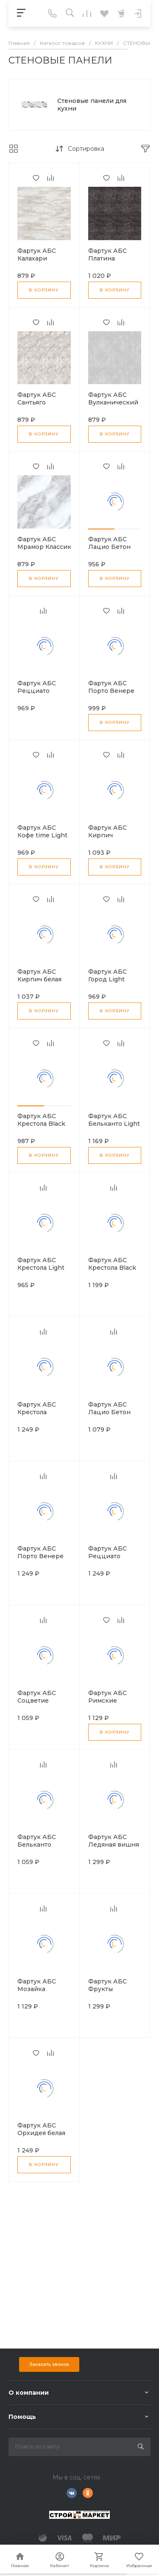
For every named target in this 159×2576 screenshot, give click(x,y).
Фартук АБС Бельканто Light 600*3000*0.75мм (116, 1123)
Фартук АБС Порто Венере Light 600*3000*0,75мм (116, 694)
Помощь (22, 2417)
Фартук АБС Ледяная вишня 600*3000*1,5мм (113, 1844)
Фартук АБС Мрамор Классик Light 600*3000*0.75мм (45, 550)
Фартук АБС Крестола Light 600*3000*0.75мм (45, 1267)
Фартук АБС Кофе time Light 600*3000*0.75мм (45, 835)
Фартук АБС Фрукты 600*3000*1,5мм (113, 1989)
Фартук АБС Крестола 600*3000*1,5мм (42, 1412)
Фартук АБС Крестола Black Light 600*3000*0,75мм (45, 1127)
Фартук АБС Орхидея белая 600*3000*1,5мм (42, 2133)
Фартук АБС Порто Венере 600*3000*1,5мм (42, 1556)
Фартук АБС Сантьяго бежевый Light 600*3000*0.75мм (45, 406)
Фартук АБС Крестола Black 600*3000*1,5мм (113, 1267)
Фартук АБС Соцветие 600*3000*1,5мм (42, 1700)
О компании (28, 2392)
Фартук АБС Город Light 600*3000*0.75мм (116, 979)
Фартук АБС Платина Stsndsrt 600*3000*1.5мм (113, 262)
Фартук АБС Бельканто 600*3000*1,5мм (42, 1844)
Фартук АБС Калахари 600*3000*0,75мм (45, 258)
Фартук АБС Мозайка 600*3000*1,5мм (42, 1989)
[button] (30, 1105)
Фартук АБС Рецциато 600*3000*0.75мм (45, 690)
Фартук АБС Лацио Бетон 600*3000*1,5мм (113, 1412)
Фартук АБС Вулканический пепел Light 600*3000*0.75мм (116, 406)
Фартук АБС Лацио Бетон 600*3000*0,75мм (116, 546)
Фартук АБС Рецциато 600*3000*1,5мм (113, 1556)
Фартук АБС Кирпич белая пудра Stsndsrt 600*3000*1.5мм (42, 983)
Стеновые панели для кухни (91, 104)
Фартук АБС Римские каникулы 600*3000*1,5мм (113, 1704)
